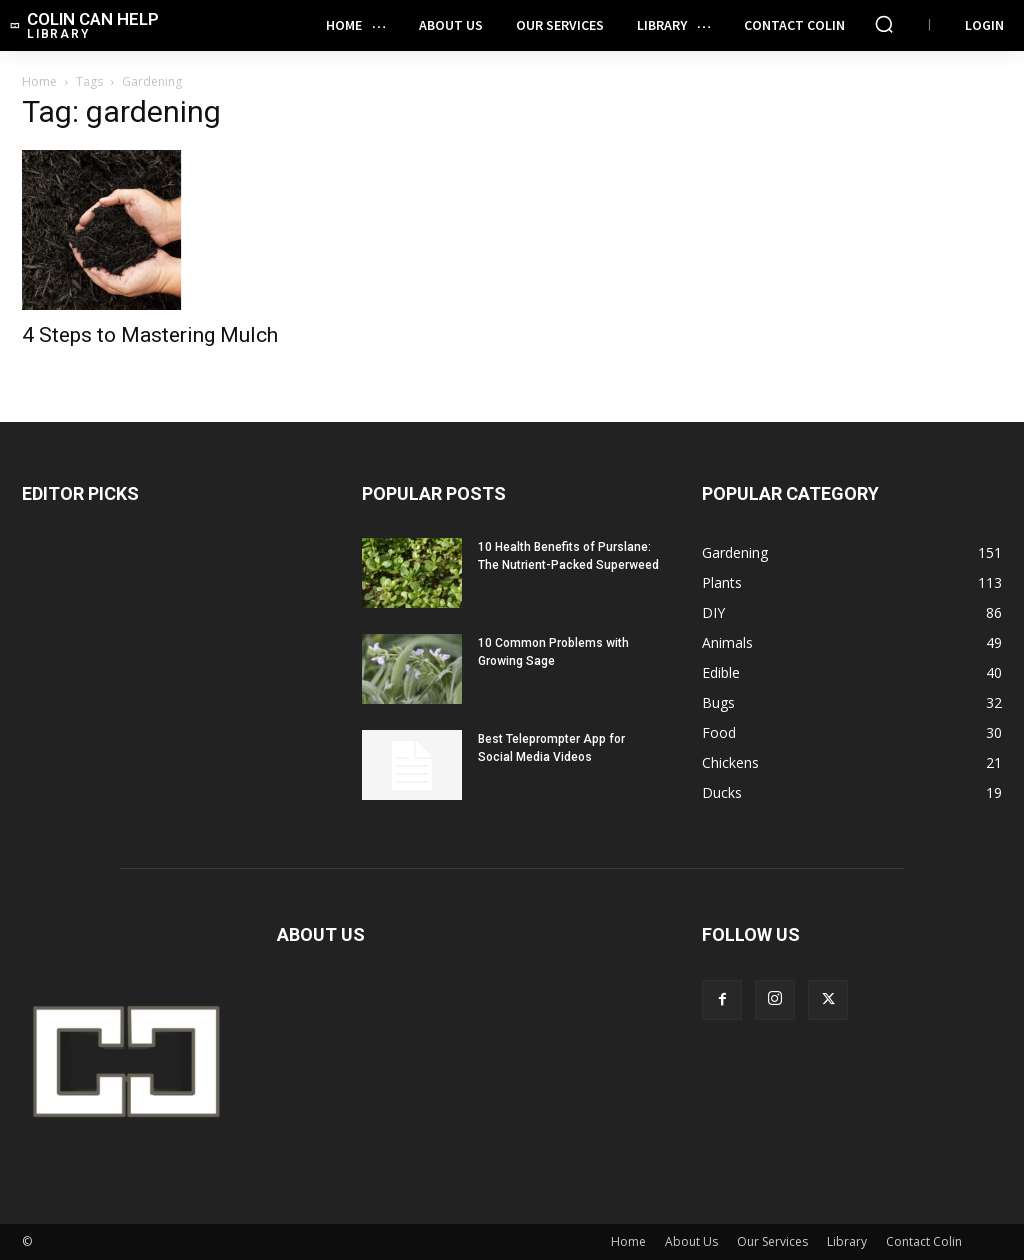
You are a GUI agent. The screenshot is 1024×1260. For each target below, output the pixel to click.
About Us (691, 1241)
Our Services (772, 1241)
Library (847, 1241)
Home (39, 81)
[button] (884, 24)
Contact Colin (924, 1241)
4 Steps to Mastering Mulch (150, 335)
